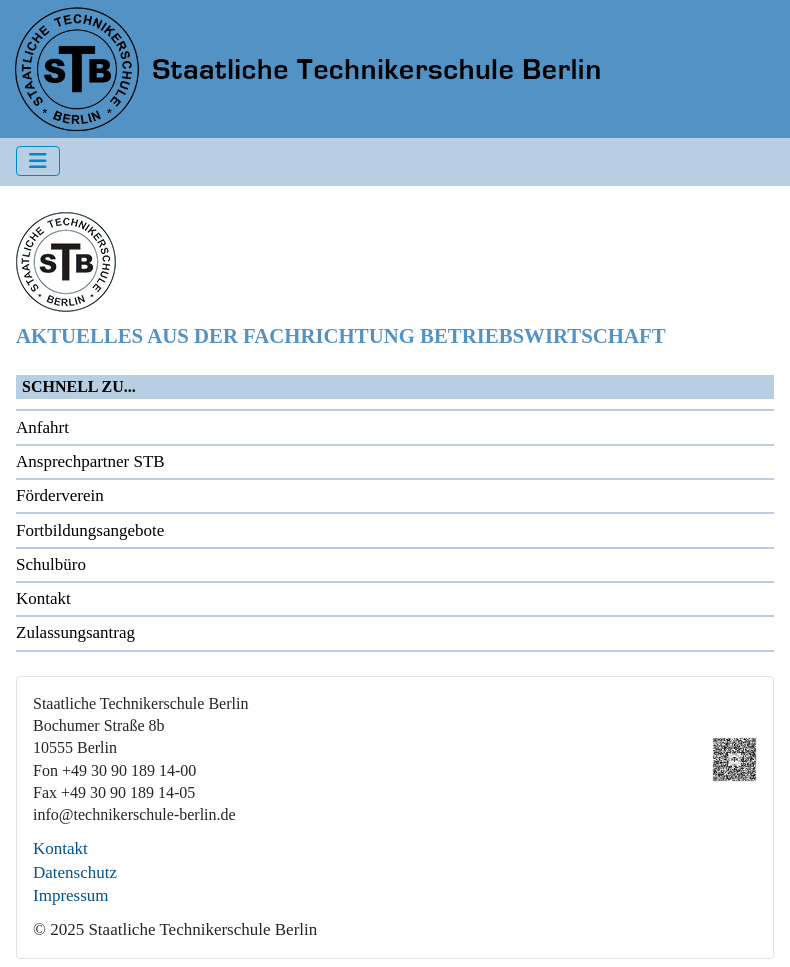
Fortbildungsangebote (90, 530)
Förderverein (60, 495)
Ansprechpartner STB (90, 461)
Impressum (71, 895)
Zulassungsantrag (75, 632)
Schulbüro (51, 564)
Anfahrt (42, 427)
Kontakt (43, 598)
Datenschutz (75, 872)
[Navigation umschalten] (38, 161)
